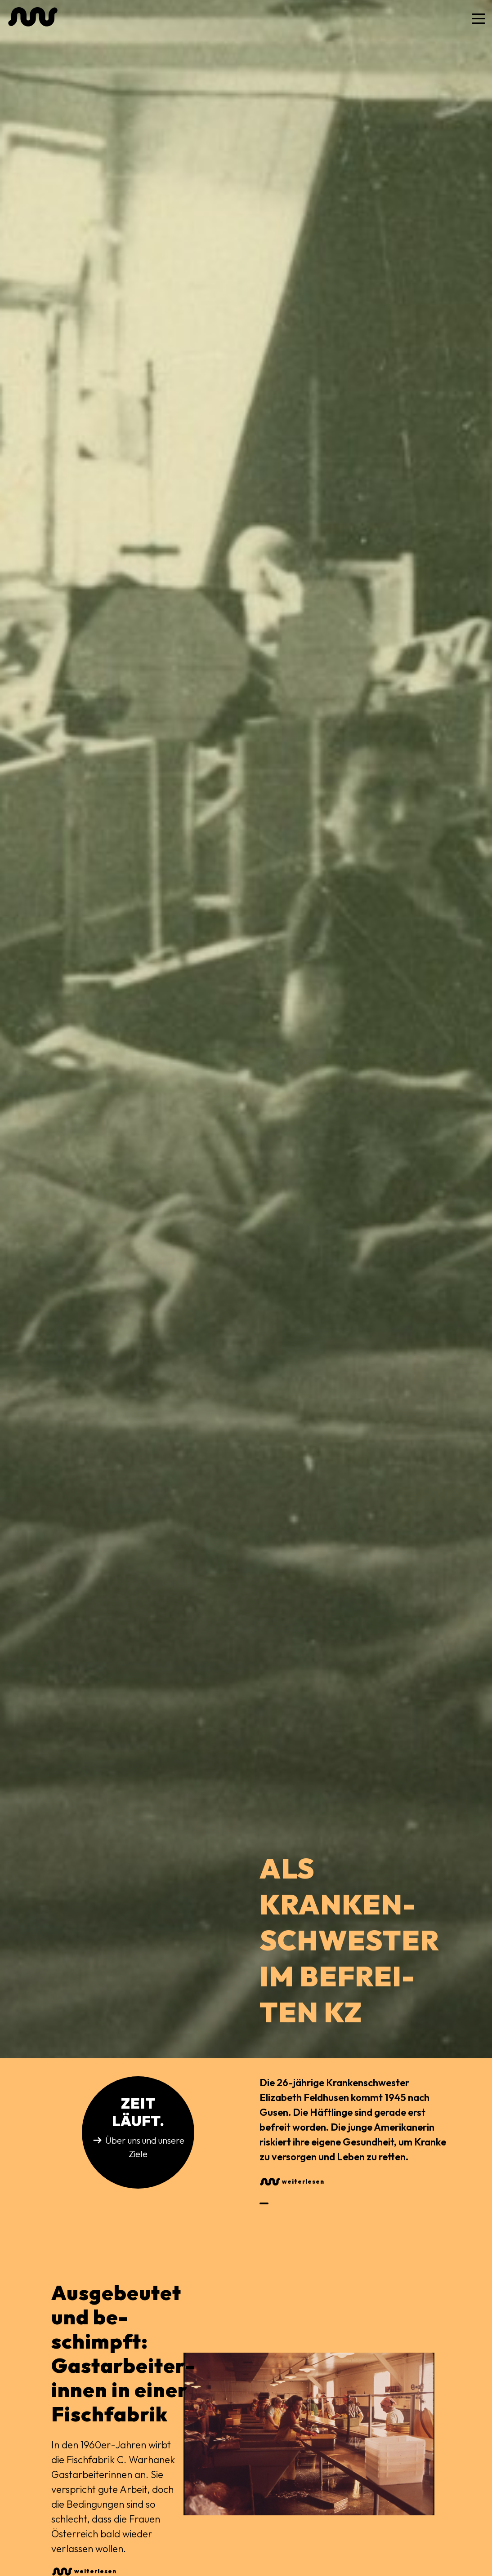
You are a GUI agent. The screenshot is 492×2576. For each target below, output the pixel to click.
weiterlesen (303, 2181)
